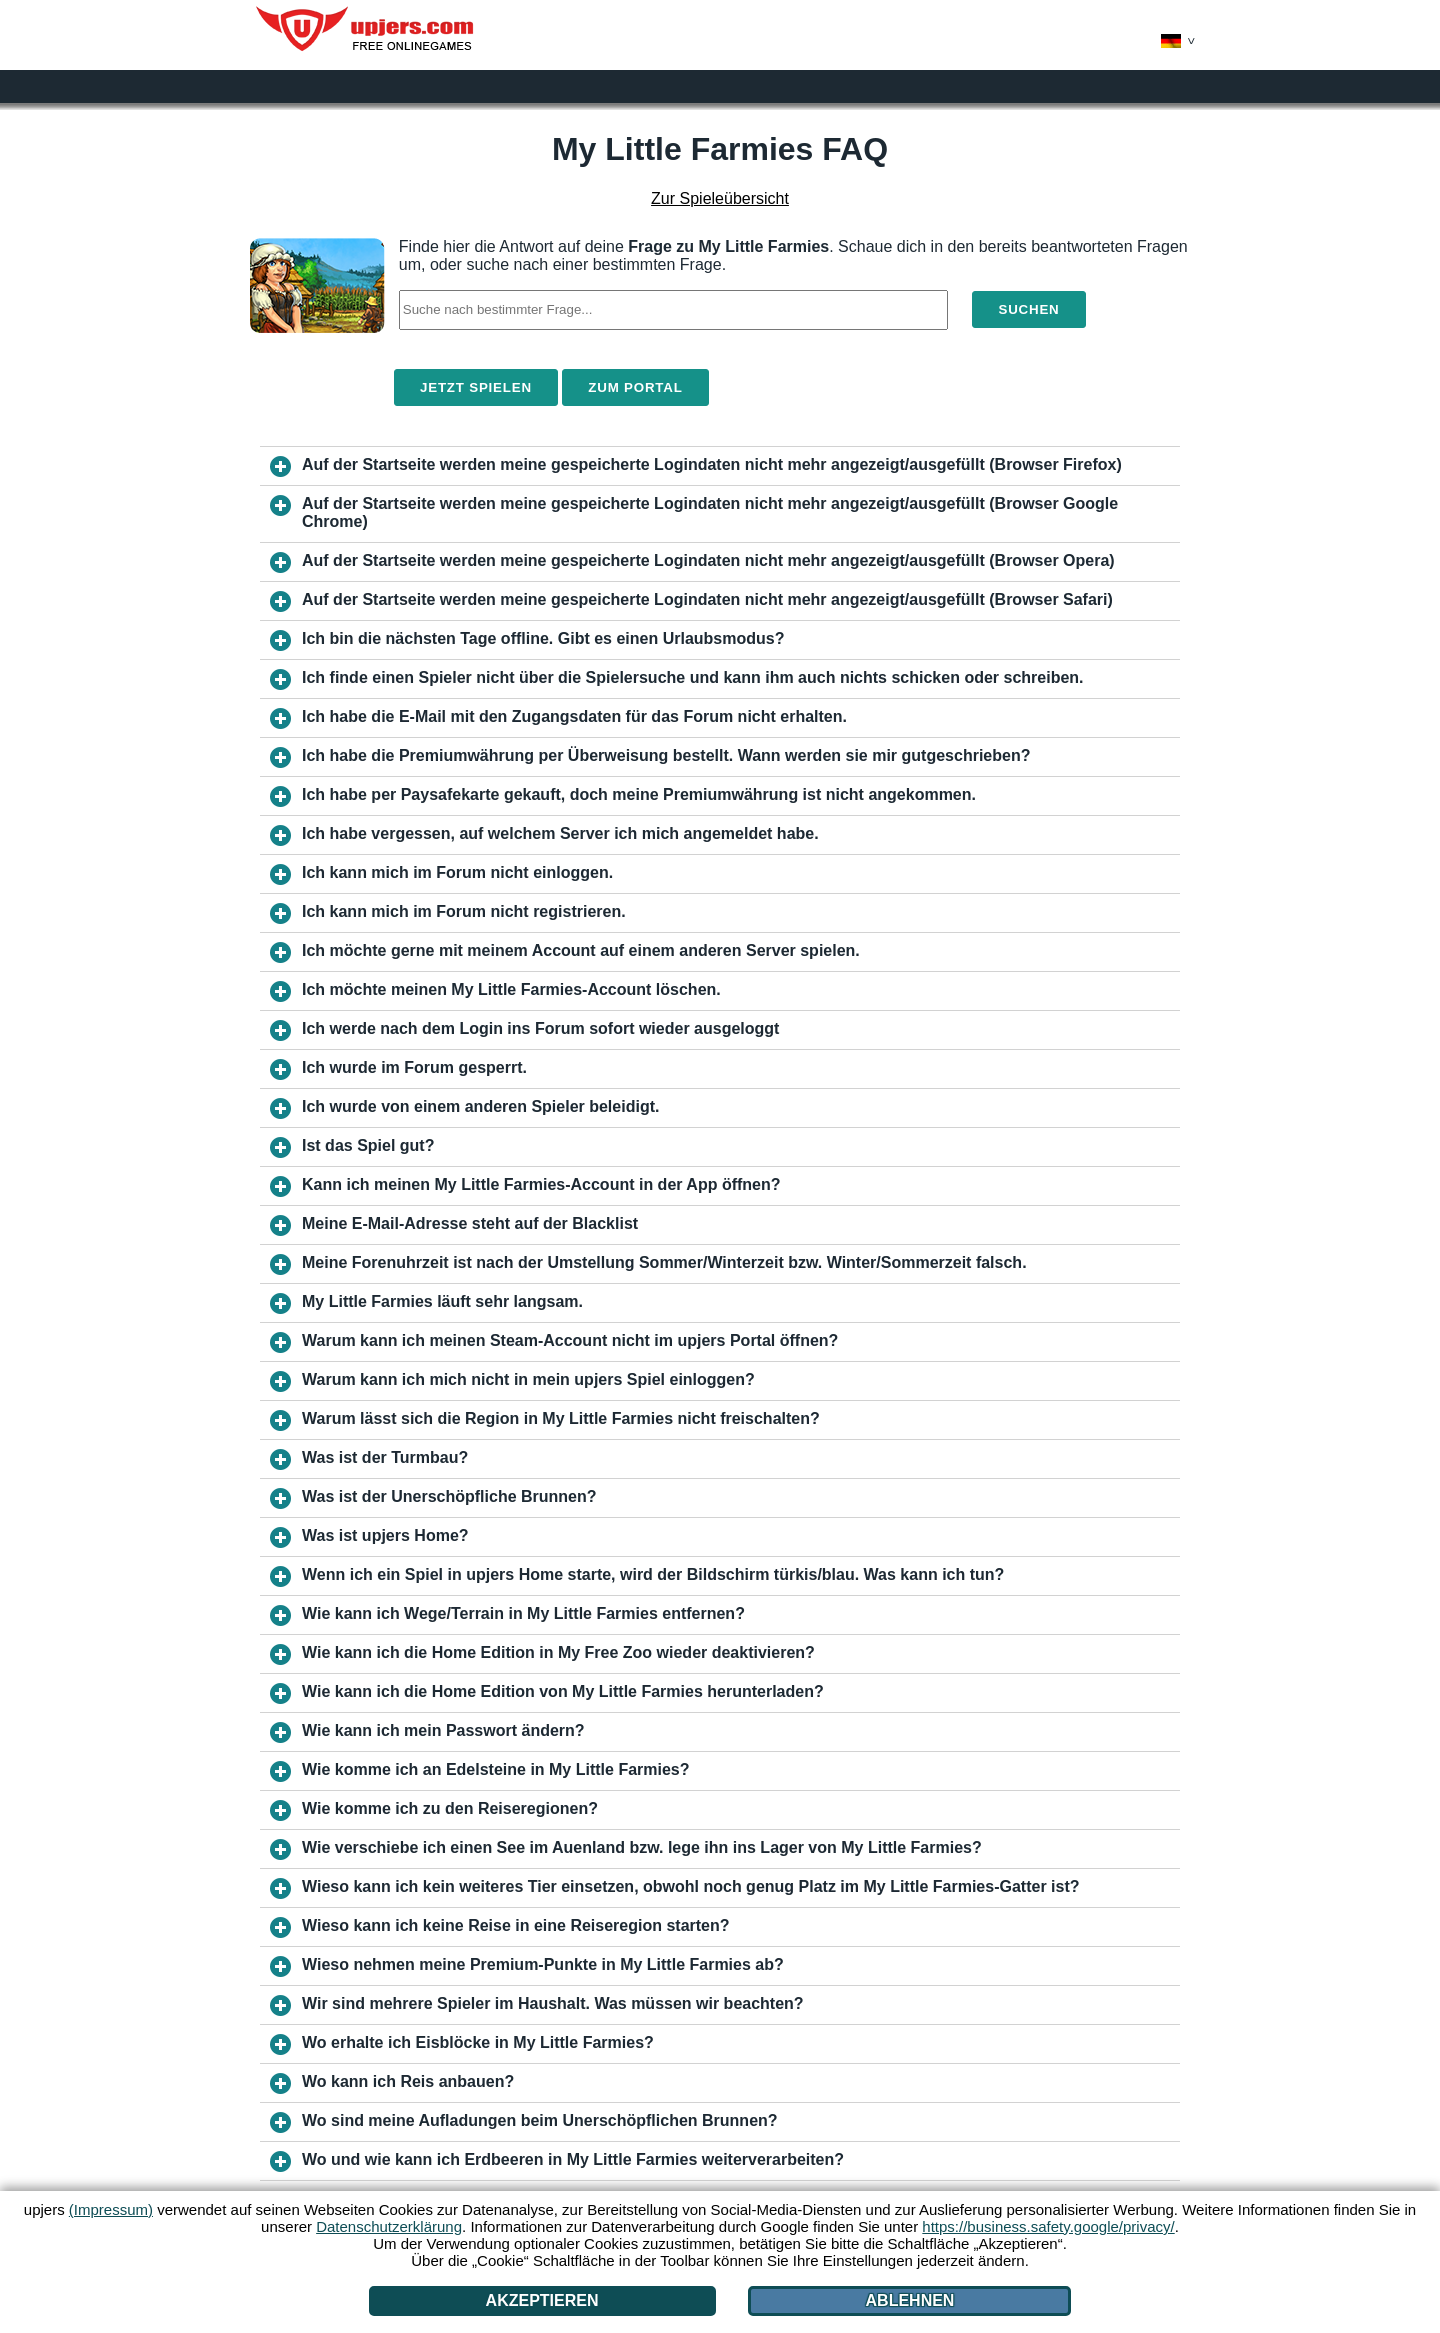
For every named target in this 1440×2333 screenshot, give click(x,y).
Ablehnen (910, 2300)
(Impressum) (111, 2209)
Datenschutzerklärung (389, 2226)
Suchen (1028, 309)
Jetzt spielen (476, 387)
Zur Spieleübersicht (720, 198)
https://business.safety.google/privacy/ (1048, 2226)
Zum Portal (635, 387)
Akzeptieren (542, 2300)
